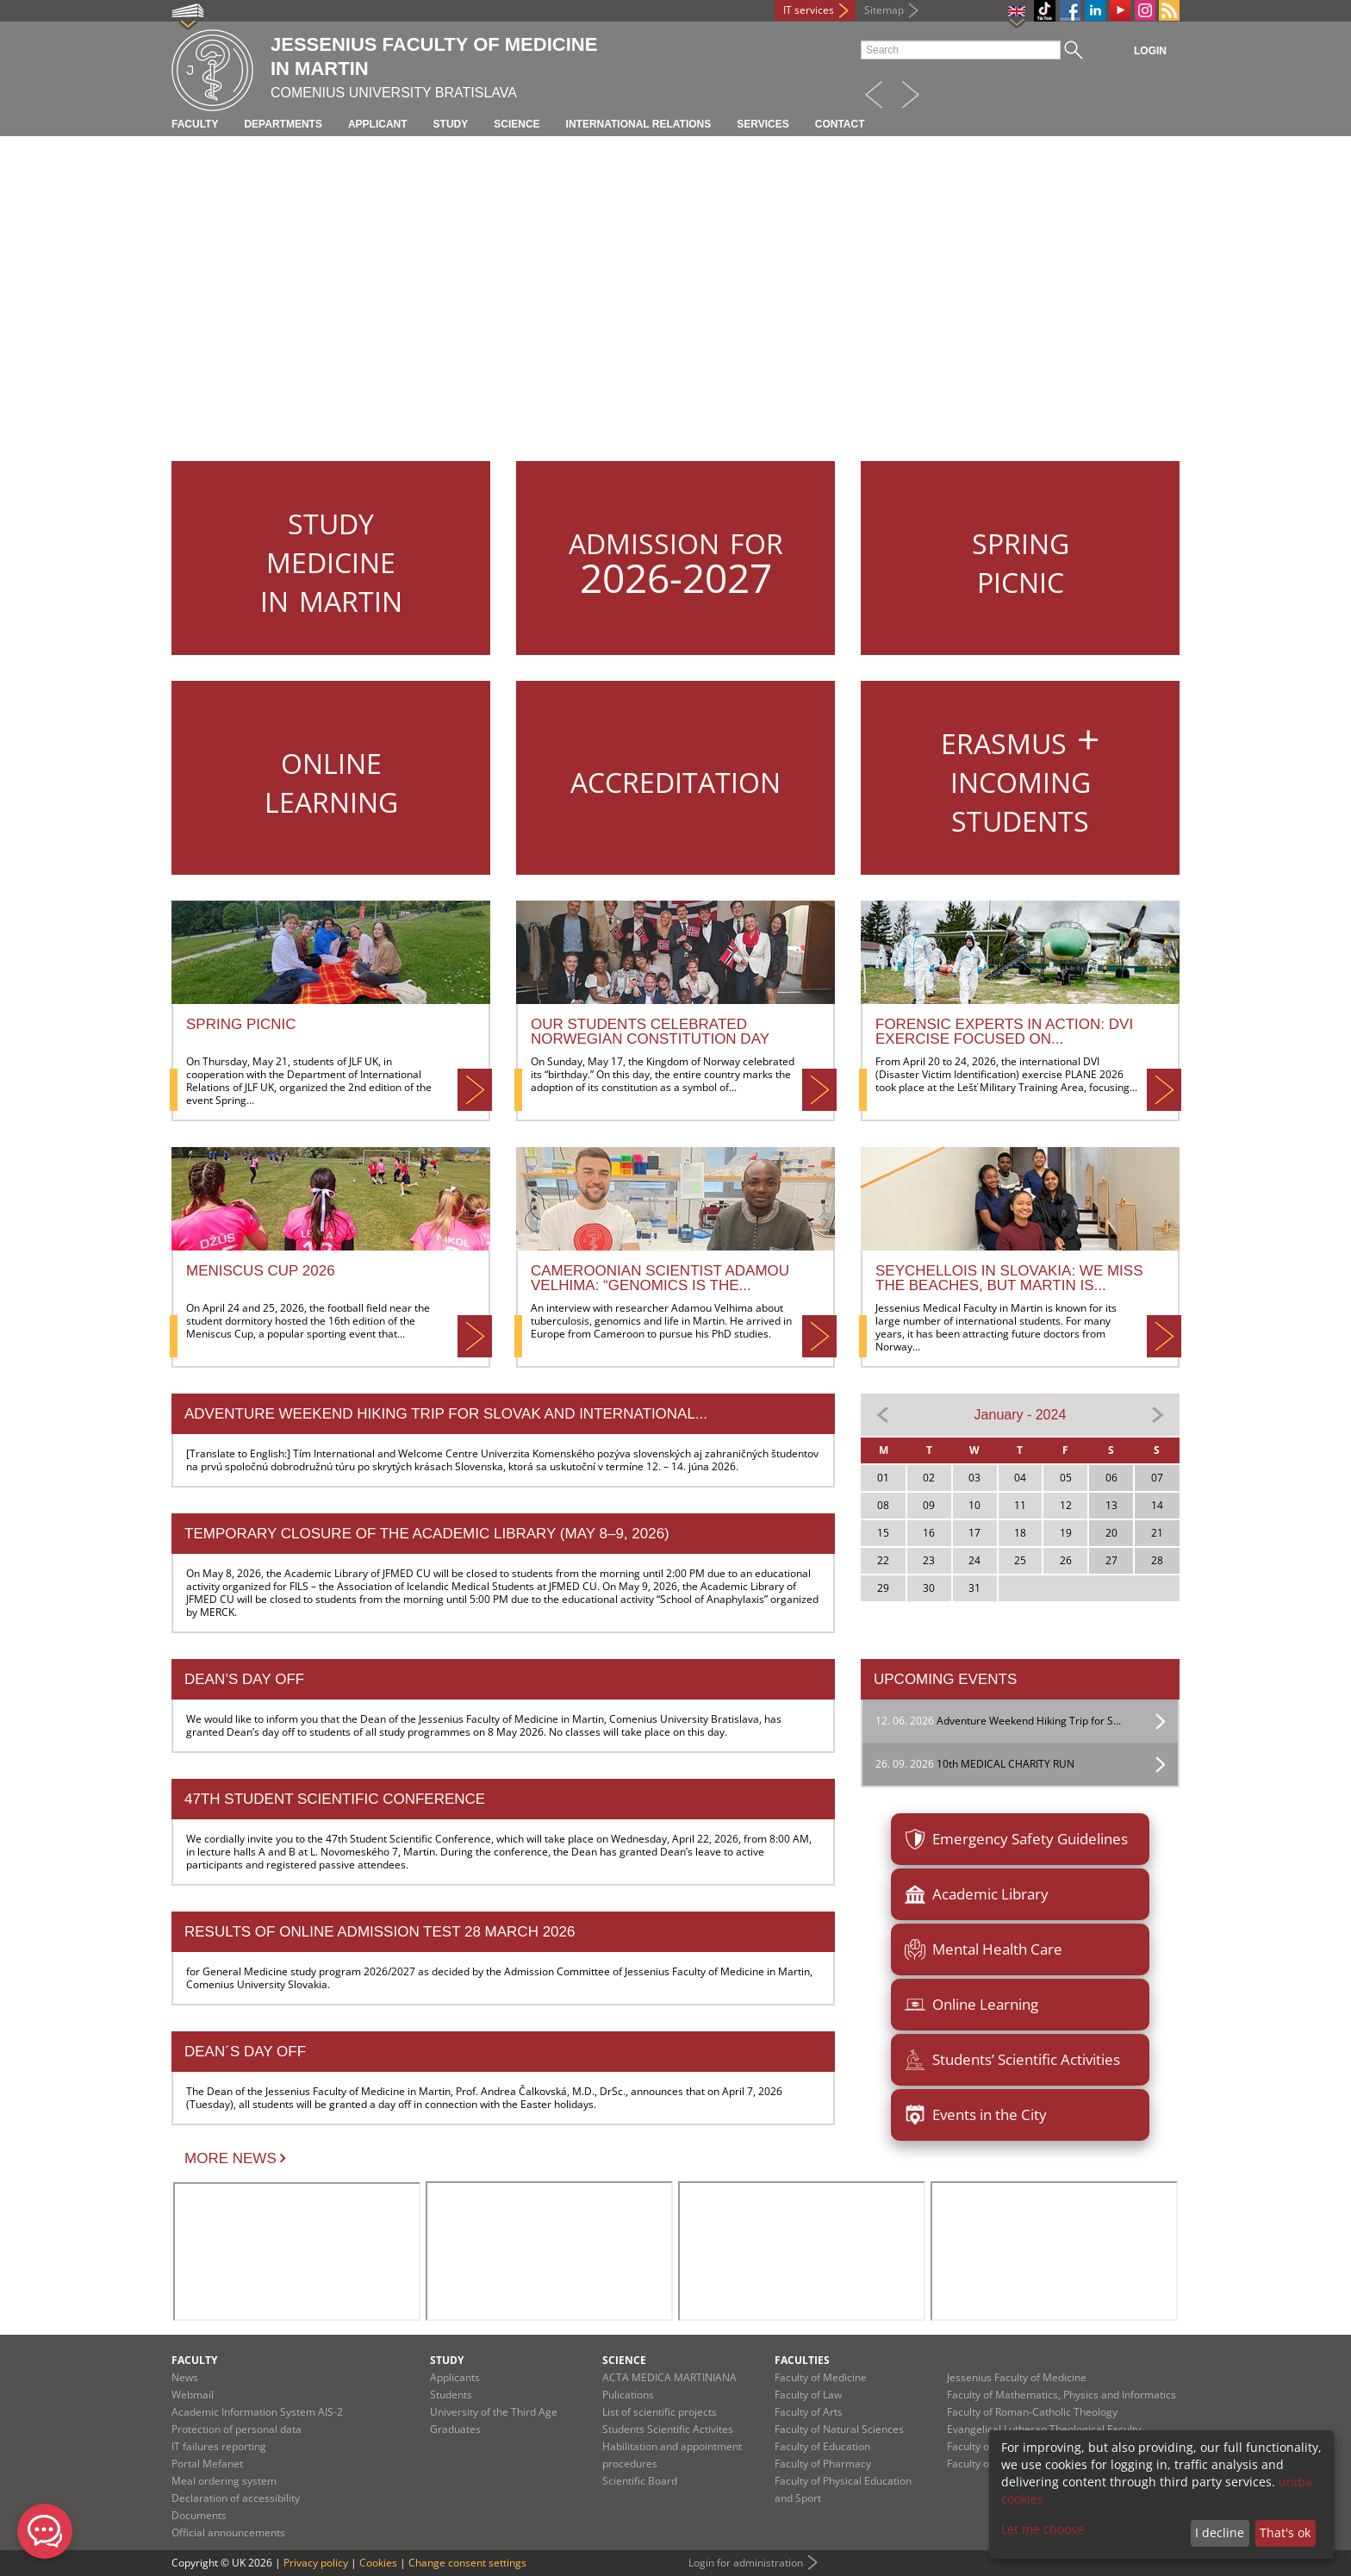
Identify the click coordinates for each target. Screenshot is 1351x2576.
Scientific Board (639, 2480)
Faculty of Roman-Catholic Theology (1032, 2411)
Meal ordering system (224, 2480)
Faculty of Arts (809, 2411)
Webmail (192, 2394)
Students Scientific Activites (667, 2429)
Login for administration (745, 2562)
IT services (808, 10)
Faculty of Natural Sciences (839, 2429)
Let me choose (1042, 2529)
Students (451, 2394)
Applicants (455, 2377)
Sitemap (884, 10)
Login (1150, 51)
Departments (282, 124)
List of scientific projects (659, 2411)
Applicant (378, 124)
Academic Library (977, 1894)
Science (516, 124)
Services (762, 124)
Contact (840, 124)
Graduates (455, 2429)
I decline (1219, 2532)
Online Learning (971, 2004)
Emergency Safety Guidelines (1016, 1839)
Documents (199, 2515)
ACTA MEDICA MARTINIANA (669, 2377)
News (184, 2377)
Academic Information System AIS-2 (257, 2411)
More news (230, 2158)
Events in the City (976, 2115)
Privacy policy (315, 2562)
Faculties (802, 2360)
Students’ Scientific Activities (1012, 2059)
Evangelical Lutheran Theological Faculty (1044, 2429)
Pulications (628, 2394)
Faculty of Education (822, 2446)
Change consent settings (467, 2562)
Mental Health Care (983, 1949)
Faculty (194, 124)
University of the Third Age (493, 2411)
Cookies (378, 2562)
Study (451, 124)
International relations (639, 124)
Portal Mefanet (207, 2463)
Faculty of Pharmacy (823, 2463)
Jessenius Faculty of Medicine (1016, 2377)
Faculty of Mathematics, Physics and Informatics (1061, 2394)
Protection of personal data (236, 2429)
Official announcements (228, 2532)
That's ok (1285, 2532)
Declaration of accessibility (235, 2498)
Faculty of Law (808, 2394)
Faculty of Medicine (821, 2377)
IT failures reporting (218, 2446)
